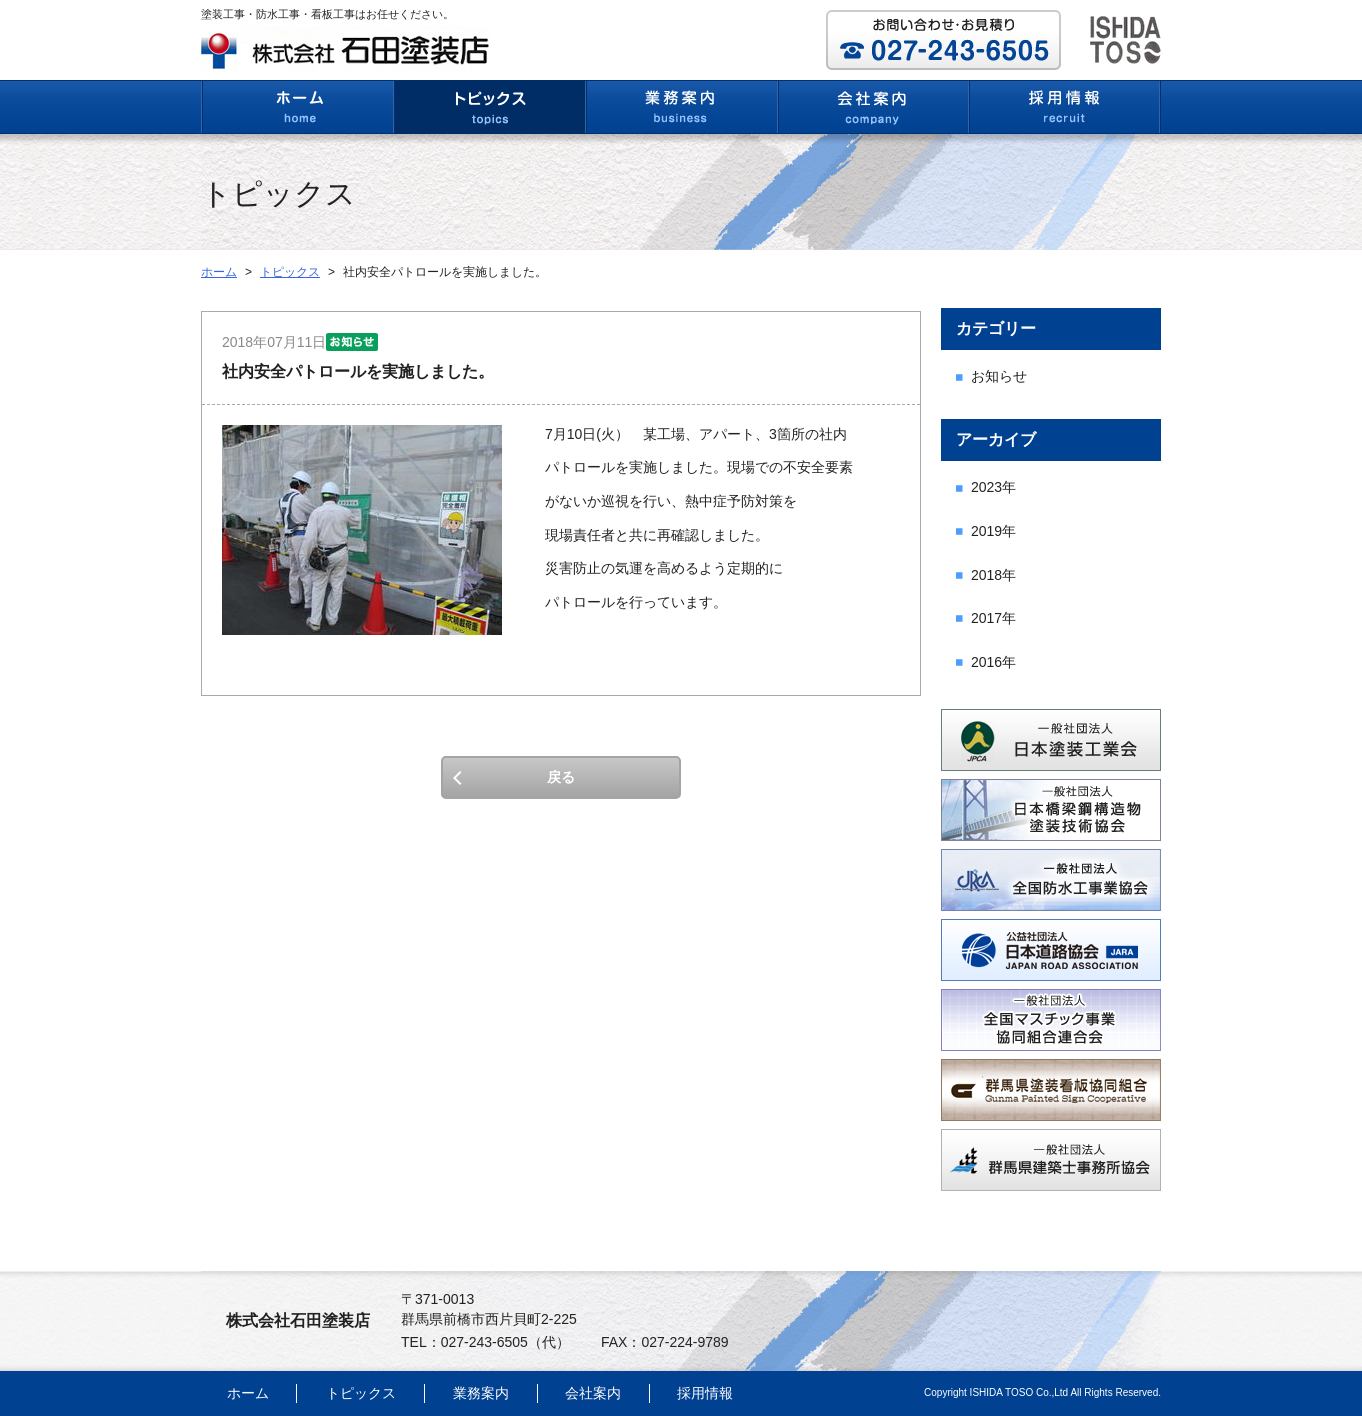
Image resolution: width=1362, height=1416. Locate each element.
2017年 (993, 618)
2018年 (993, 575)
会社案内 (593, 1393)
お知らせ (999, 376)
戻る (561, 777)
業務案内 (481, 1393)
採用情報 (705, 1393)
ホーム (219, 272)
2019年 (993, 531)
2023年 (993, 487)
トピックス (290, 272)
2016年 (993, 662)
